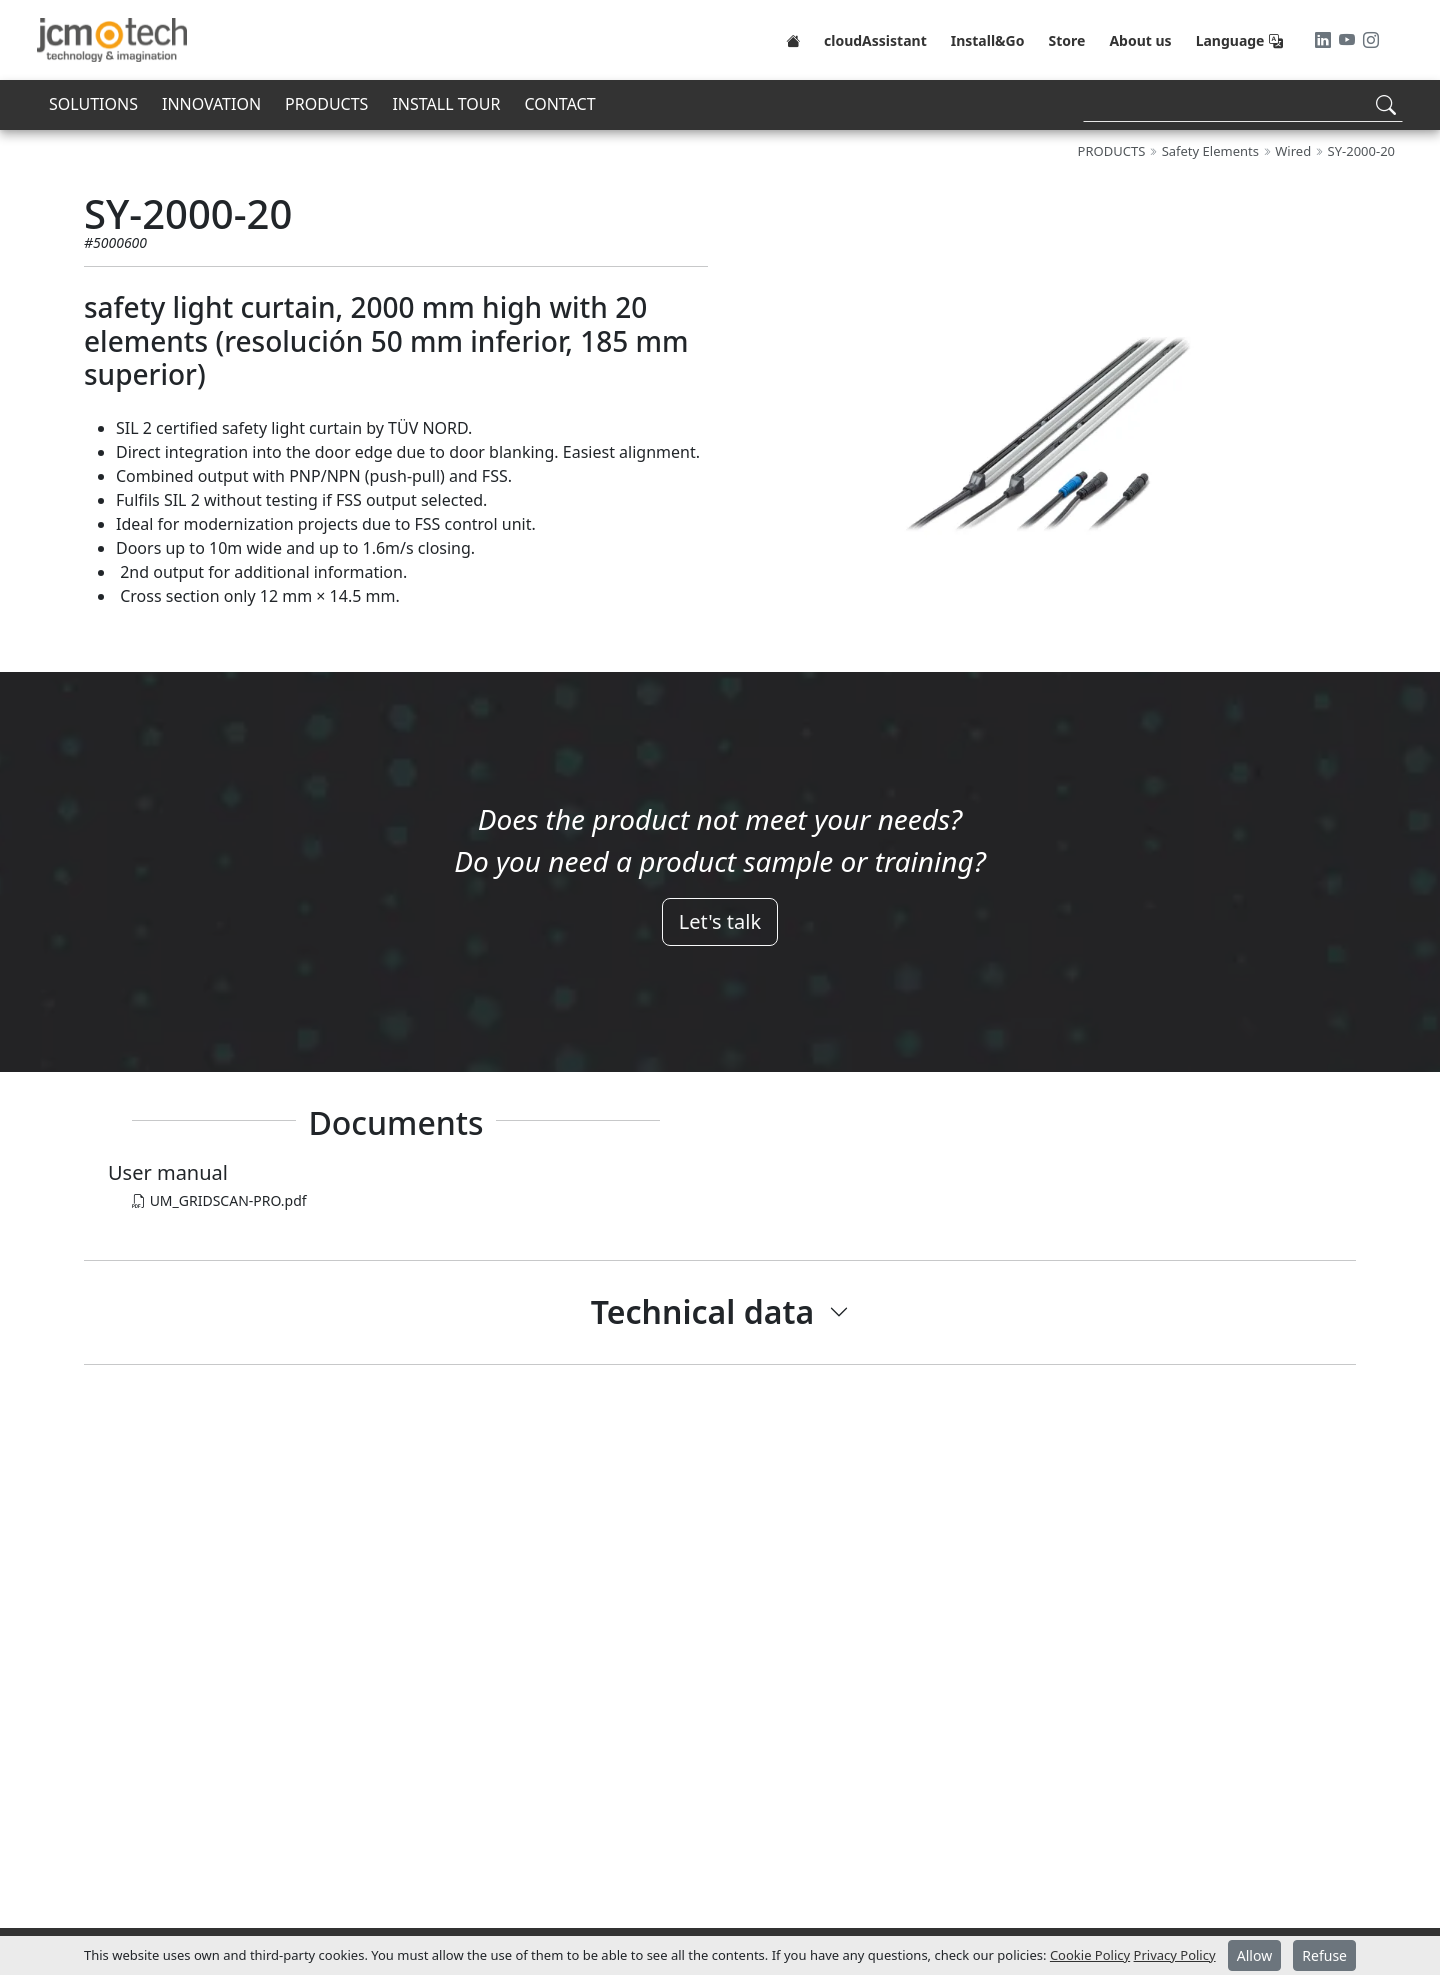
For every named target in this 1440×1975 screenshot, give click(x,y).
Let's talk (720, 921)
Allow (1254, 1955)
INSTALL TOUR (446, 104)
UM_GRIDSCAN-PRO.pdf (219, 1200)
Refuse (1324, 1955)
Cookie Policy (1090, 1955)
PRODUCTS (326, 104)
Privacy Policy (1175, 1955)
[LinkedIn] (1325, 40)
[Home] (793, 40)
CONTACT (559, 104)
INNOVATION (211, 104)
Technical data (702, 1311)
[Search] (1243, 104)
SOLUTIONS (93, 104)
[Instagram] (1371, 40)
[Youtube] (1349, 40)
